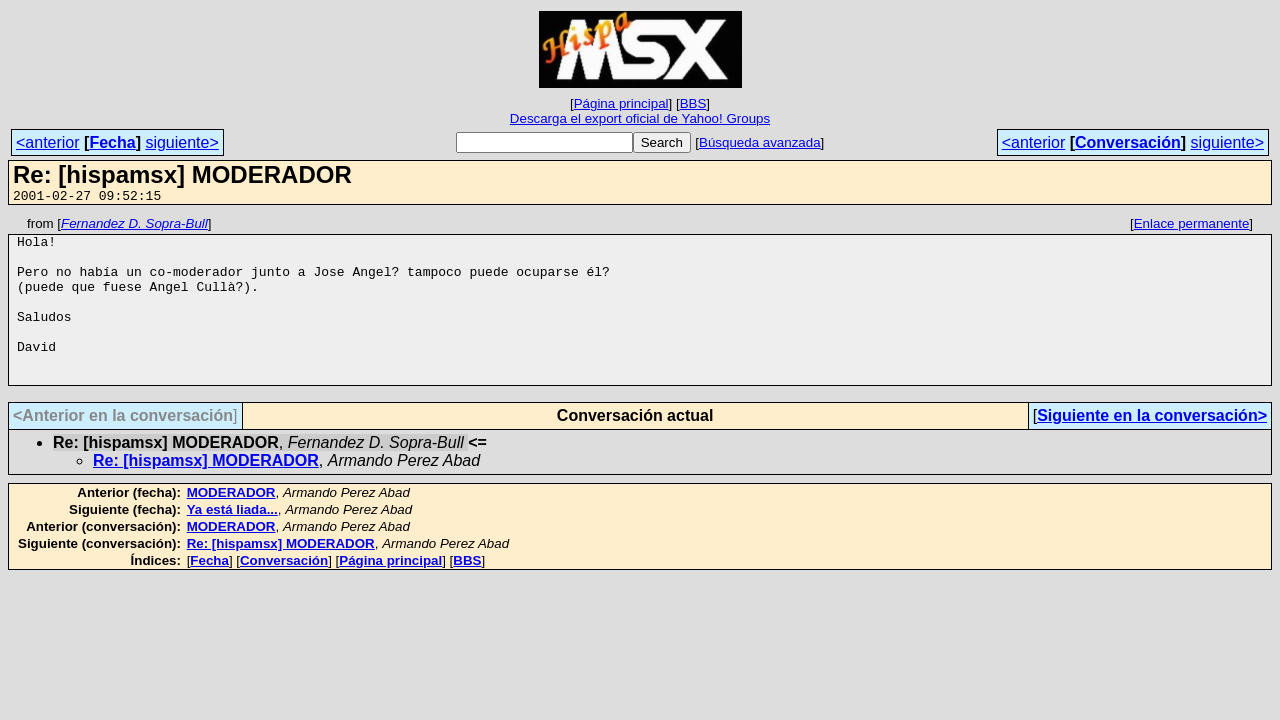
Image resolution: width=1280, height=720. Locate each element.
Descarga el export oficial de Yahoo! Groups (640, 118)
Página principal (621, 103)
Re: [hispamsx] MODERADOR (206, 493)
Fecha (112, 142)
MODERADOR (231, 525)
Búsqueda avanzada (760, 142)
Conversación (1128, 142)
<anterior (48, 142)
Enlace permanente (1192, 226)
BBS (693, 103)
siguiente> (181, 142)
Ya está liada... (232, 542)
